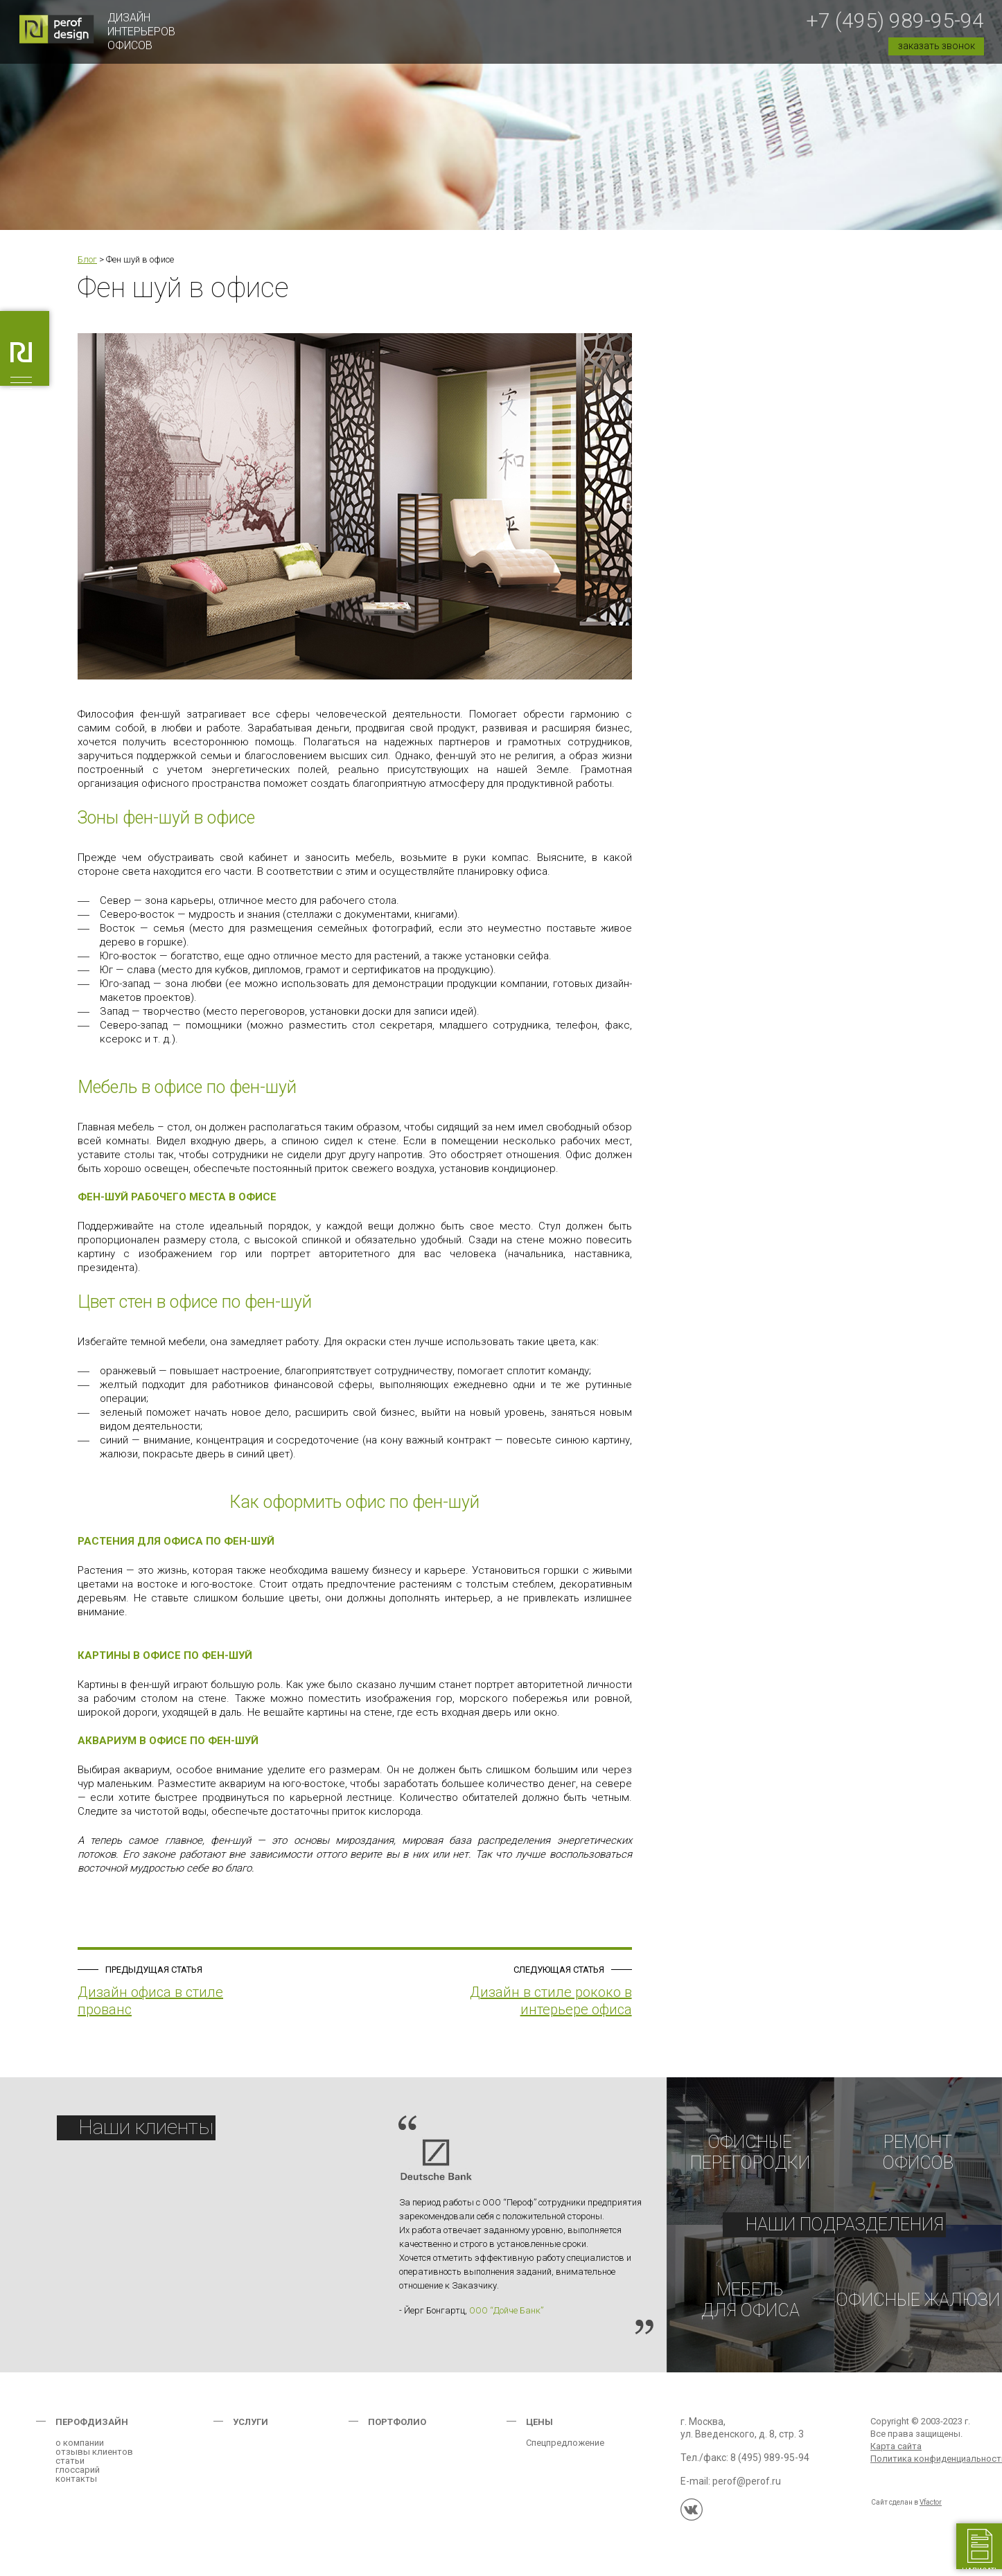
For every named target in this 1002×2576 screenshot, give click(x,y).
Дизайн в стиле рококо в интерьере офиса (551, 2001)
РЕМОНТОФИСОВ (918, 2153)
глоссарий (77, 2478)
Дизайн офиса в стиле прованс (150, 2001)
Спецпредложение (565, 2451)
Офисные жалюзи (918, 2305)
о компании (79, 2451)
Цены (539, 2430)
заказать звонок (936, 45)
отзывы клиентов (94, 2460)
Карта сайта (896, 2455)
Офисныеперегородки (750, 2153)
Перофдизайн (91, 2430)
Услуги (250, 2430)
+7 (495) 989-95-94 (895, 20)
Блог (87, 259)
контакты (76, 2487)
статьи (70, 2469)
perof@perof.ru (746, 2490)
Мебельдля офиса (750, 2304)
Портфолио (397, 2430)
